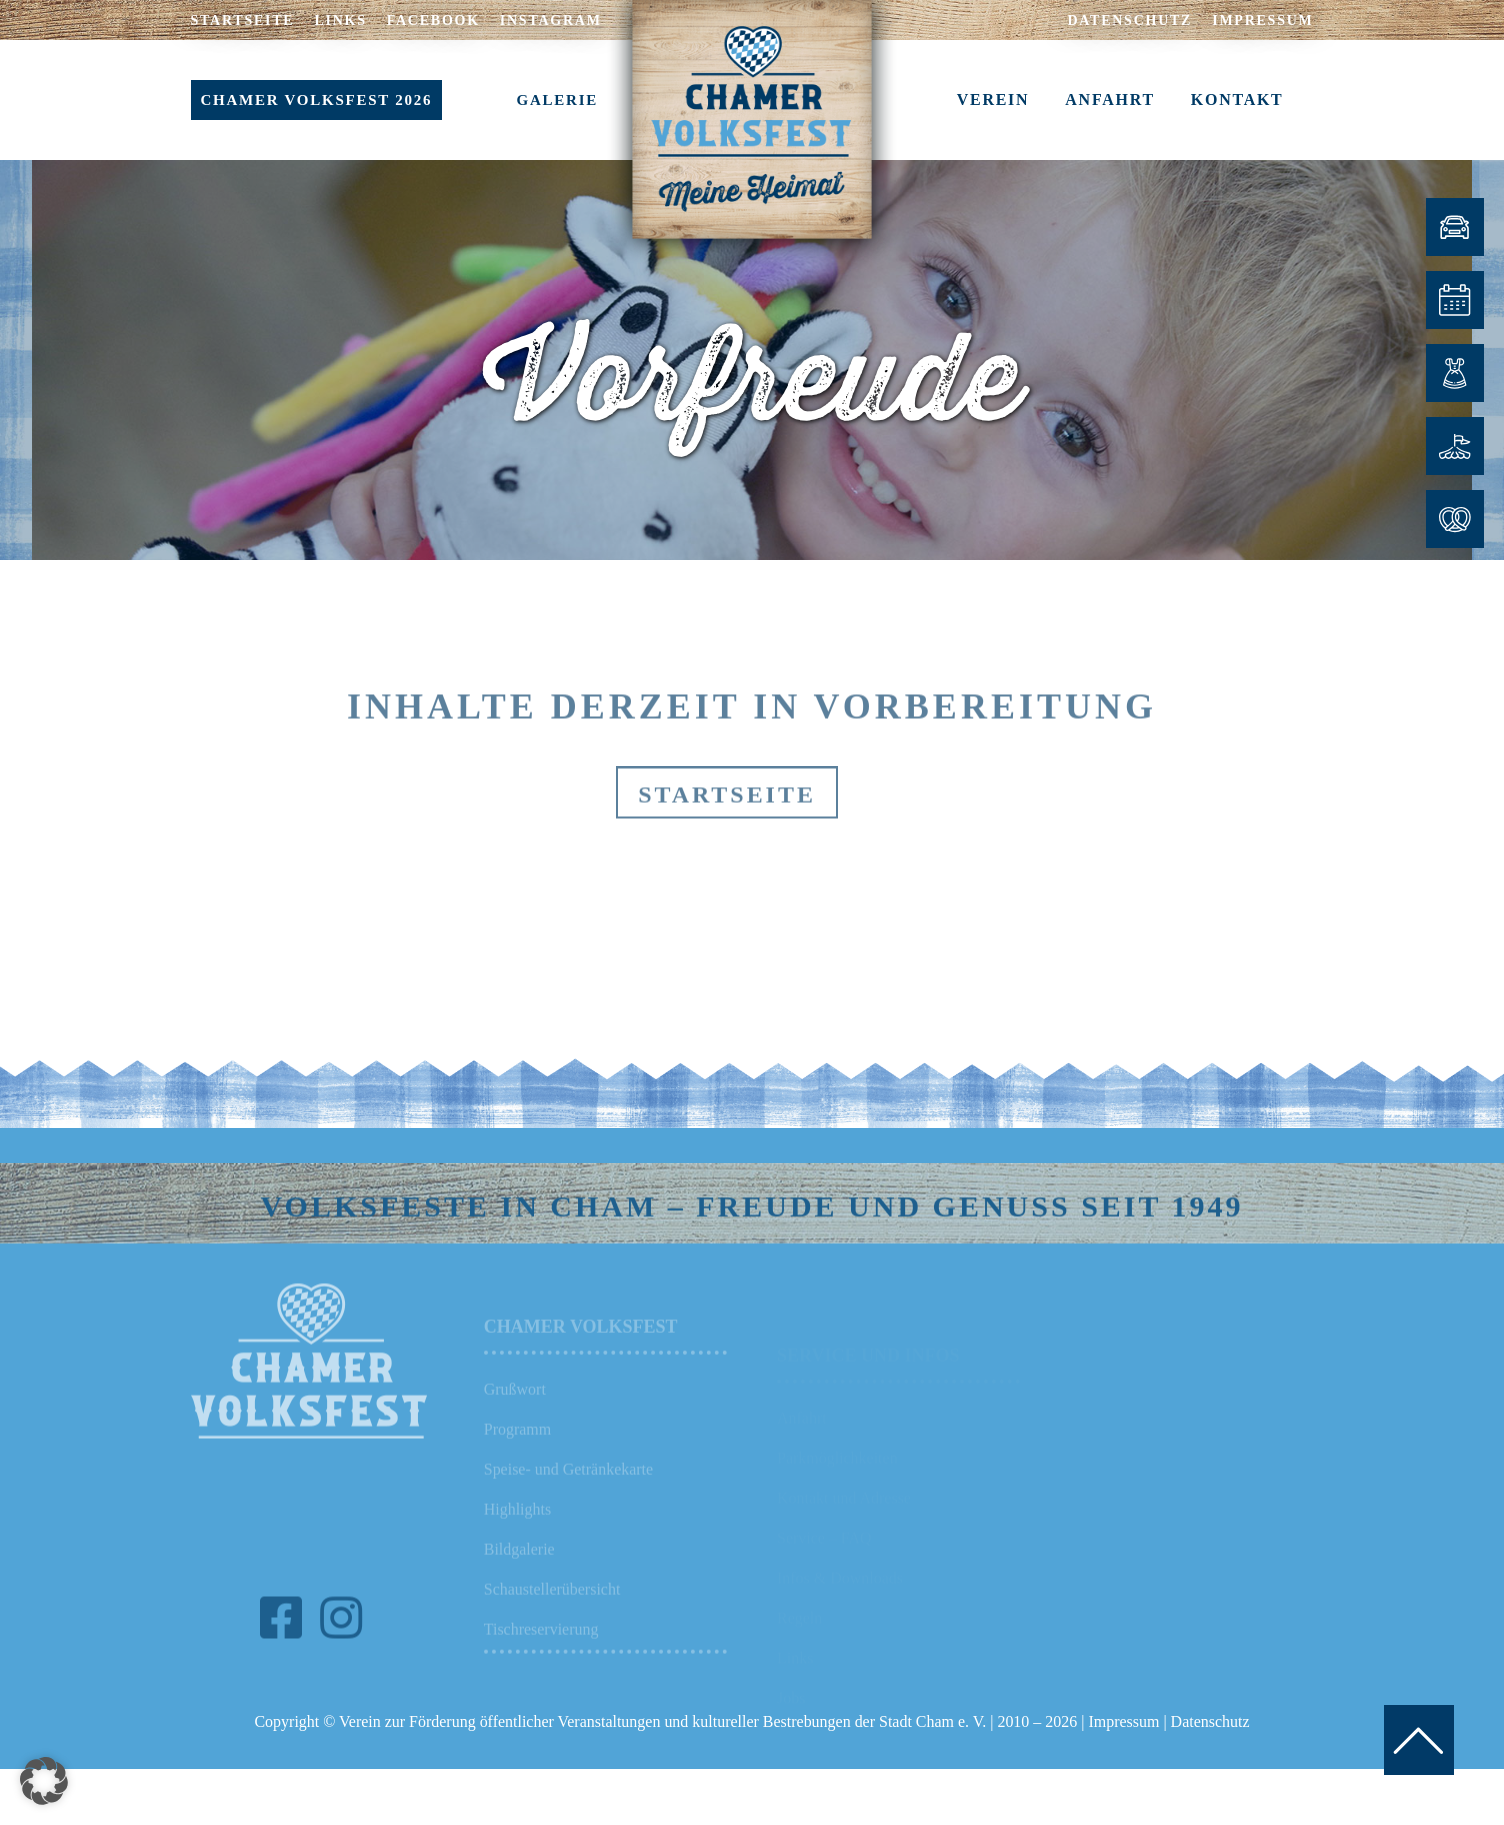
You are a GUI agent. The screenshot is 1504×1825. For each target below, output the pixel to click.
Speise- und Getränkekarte (568, 1498)
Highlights (517, 1538)
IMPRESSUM (1262, 20)
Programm (517, 1458)
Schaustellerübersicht (552, 1618)
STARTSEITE (243, 20)
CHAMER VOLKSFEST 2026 (317, 100)
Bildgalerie (519, 1578)
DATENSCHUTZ (1129, 20)
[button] (44, 1781)
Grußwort (515, 1418)
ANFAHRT (1109, 99)
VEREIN (993, 99)
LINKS (340, 20)
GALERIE (557, 100)
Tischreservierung (541, 1658)
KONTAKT (1237, 99)
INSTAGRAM (551, 20)
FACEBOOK (433, 20)
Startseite (727, 831)
